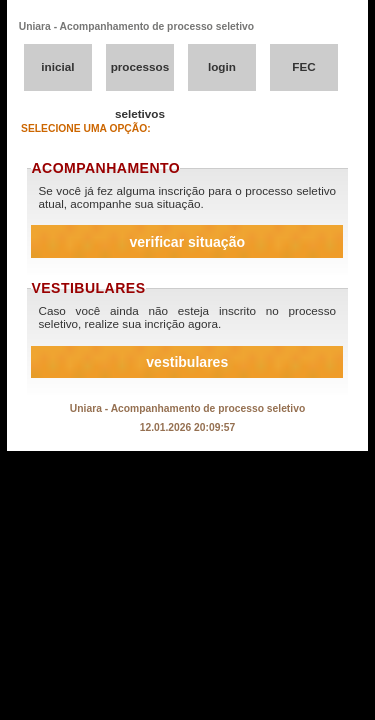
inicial (57, 66)
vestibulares (187, 362)
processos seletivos (140, 75)
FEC (303, 66)
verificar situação (187, 242)
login (222, 66)
